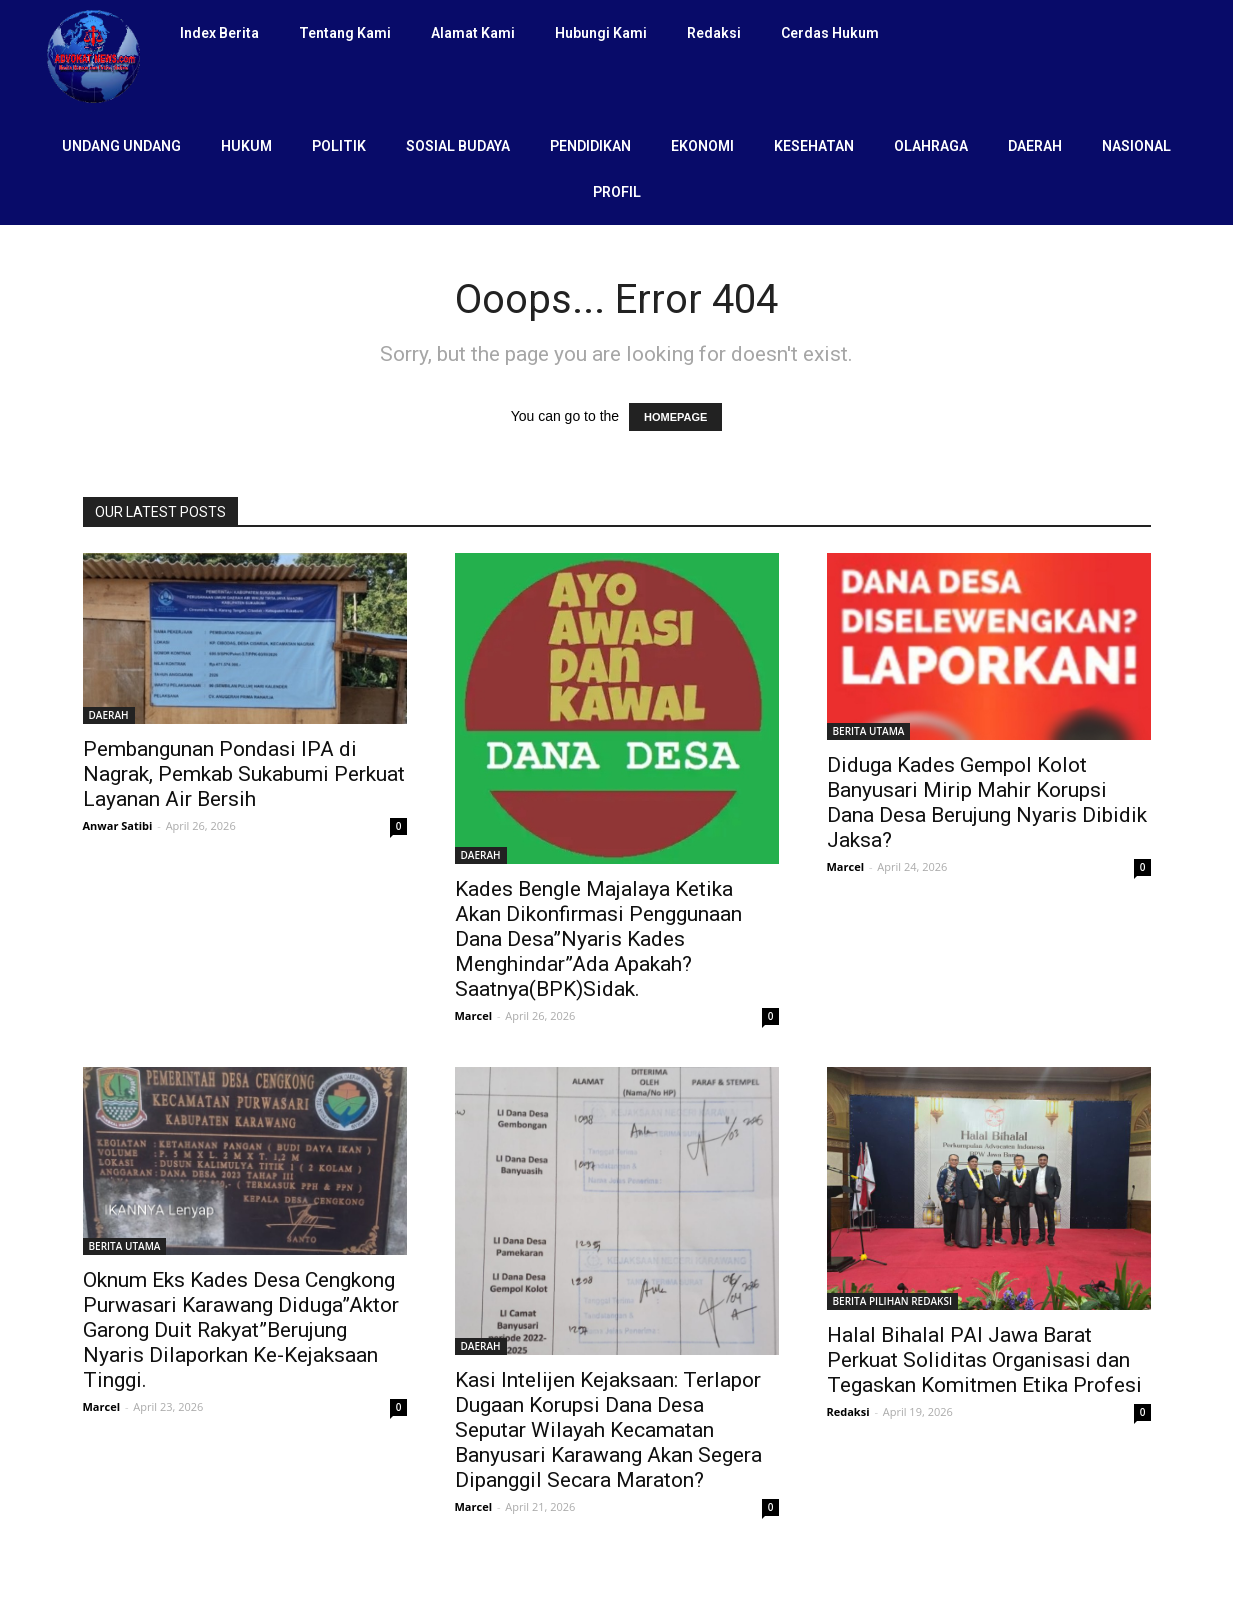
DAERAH (1035, 146)
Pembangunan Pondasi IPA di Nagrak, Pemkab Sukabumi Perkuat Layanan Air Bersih (244, 774)
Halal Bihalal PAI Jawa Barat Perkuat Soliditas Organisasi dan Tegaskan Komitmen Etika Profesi (984, 1360)
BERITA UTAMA (869, 731)
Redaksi (714, 33)
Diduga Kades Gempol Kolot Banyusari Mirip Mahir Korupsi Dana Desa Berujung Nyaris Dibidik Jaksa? (987, 802)
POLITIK (339, 146)
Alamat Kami (473, 33)
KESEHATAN (814, 146)
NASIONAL (1136, 146)
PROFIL (617, 192)
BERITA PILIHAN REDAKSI (893, 1301)
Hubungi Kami (601, 33)
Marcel (474, 1015)
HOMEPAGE (675, 417)
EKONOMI (702, 146)
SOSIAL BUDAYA (458, 146)
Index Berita (219, 33)
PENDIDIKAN (590, 146)
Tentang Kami (345, 33)
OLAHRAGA (931, 146)
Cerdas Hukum (830, 33)
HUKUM (246, 146)
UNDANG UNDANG (121, 146)
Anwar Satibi (118, 825)
